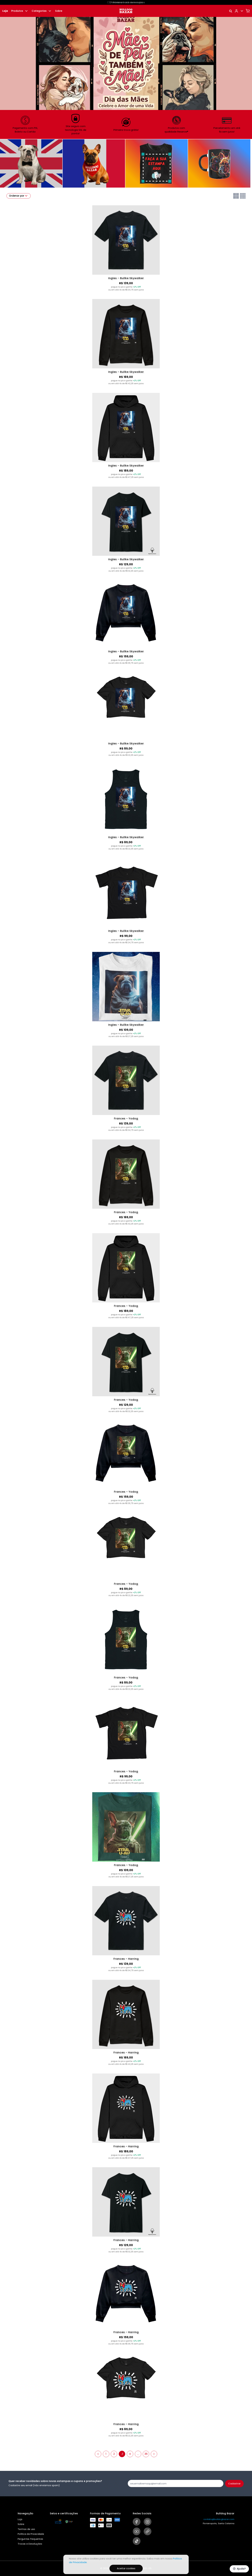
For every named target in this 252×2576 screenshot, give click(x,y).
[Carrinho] (248, 11)
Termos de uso (26, 2529)
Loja (5, 11)
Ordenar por (18, 196)
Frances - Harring (126, 1959)
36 (146, 2454)
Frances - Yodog (126, 1118)
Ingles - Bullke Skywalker (126, 278)
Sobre (58, 11)
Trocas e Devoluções (30, 2543)
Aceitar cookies (126, 2568)
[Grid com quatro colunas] (243, 196)
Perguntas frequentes (30, 2539)
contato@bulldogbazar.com (218, 2519)
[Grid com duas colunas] (236, 196)
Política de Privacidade (31, 2534)
